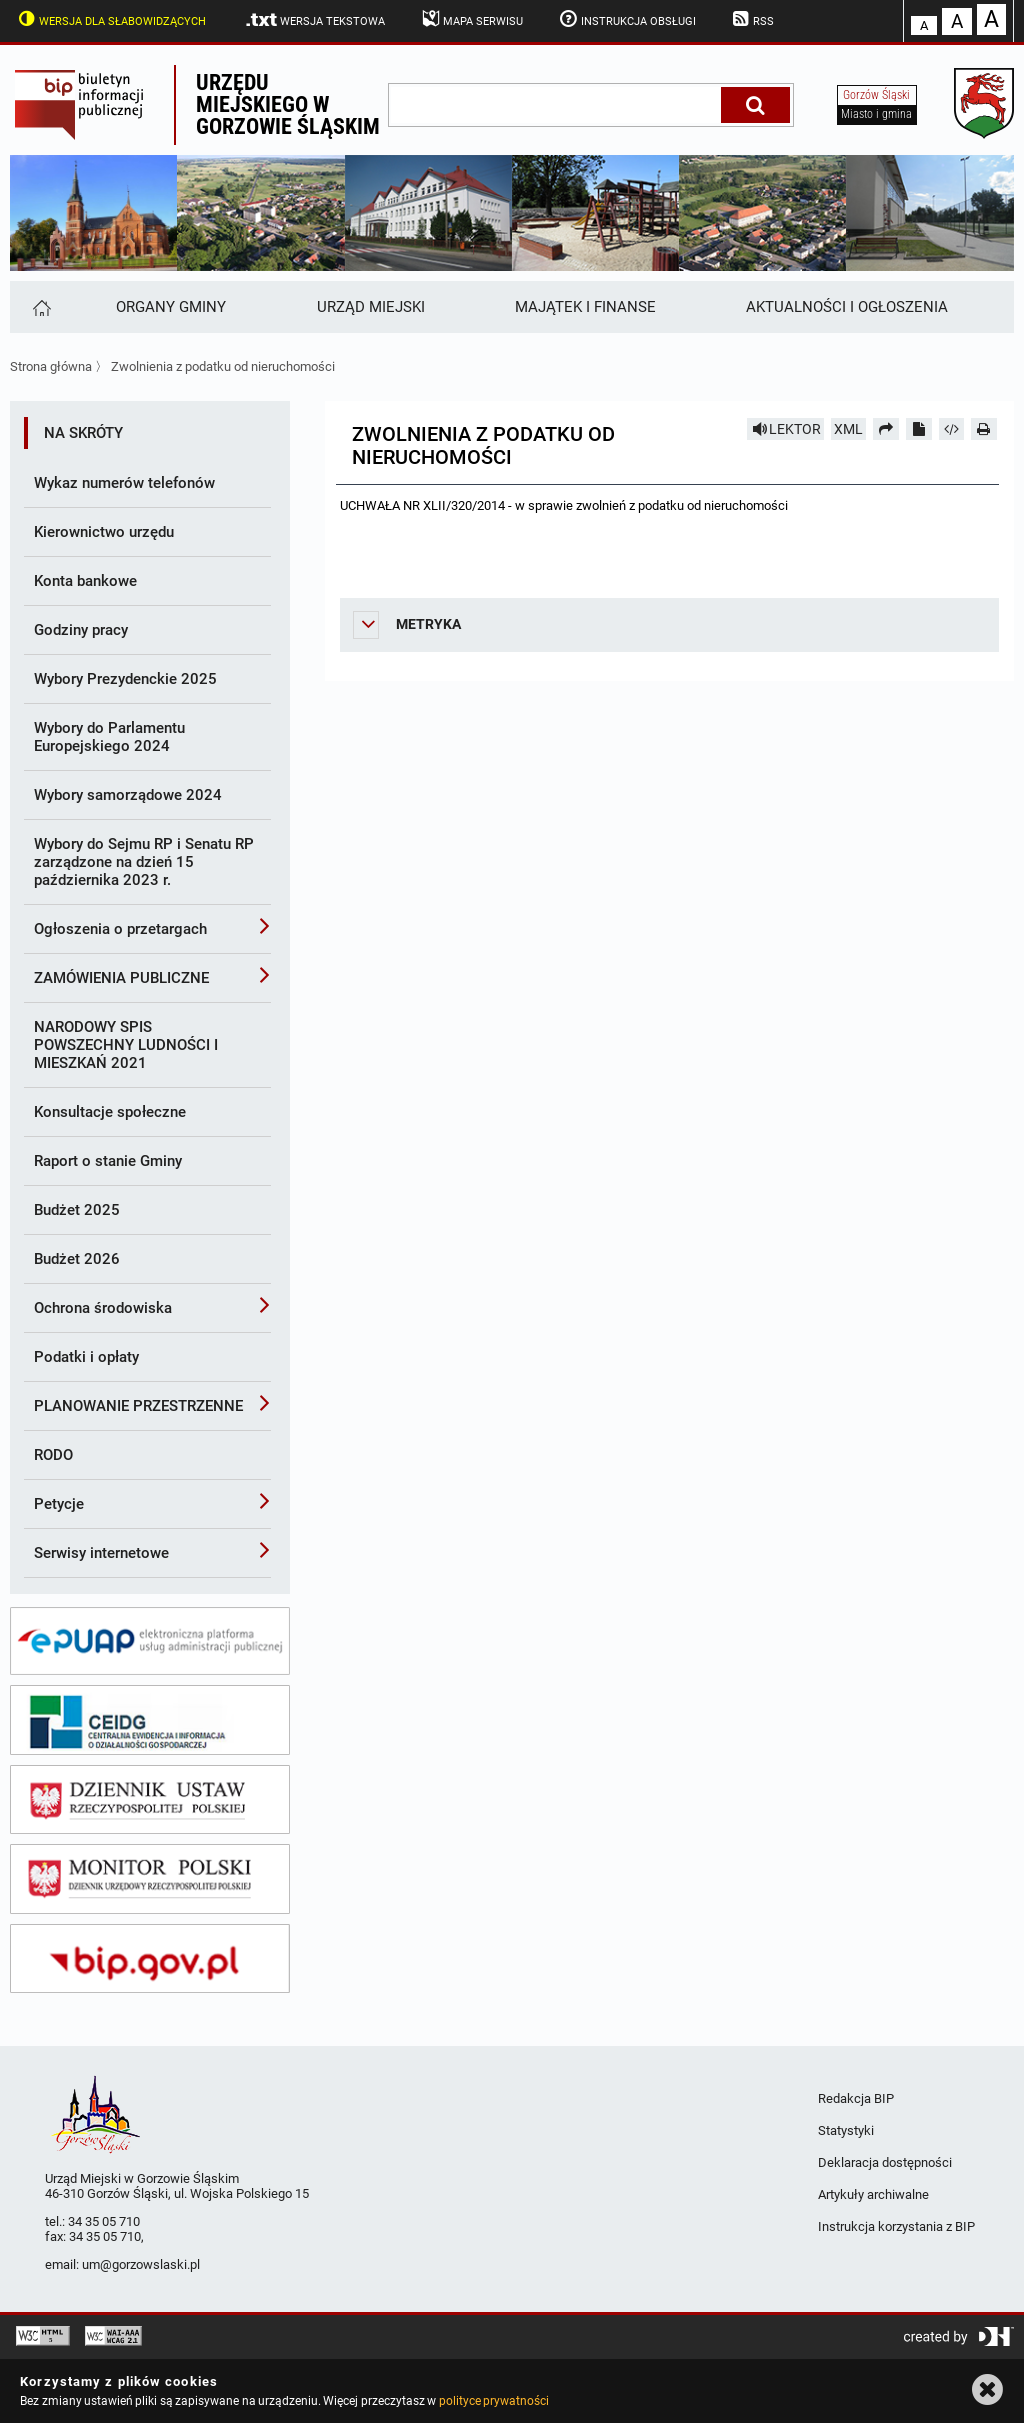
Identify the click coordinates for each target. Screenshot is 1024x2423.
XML (848, 429)
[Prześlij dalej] (886, 429)
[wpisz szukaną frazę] (556, 105)
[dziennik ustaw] (150, 1800)
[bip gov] (150, 1959)
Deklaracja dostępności (885, 2162)
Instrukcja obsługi (626, 19)
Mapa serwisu (470, 19)
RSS (752, 19)
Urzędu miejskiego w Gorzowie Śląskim (288, 104)
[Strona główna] (40, 307)
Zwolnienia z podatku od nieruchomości (223, 366)
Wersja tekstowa (314, 20)
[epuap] (150, 1641)
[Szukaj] (755, 105)
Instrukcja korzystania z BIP (896, 2226)
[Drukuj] (984, 429)
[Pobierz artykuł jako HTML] (952, 429)
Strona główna (51, 366)
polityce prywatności (494, 2401)
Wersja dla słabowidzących (110, 19)
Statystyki (846, 2130)
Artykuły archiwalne (873, 2194)
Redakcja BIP (856, 2098)
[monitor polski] (150, 1879)
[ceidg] (150, 1720)
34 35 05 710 (104, 2221)
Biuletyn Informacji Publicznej (92, 105)
